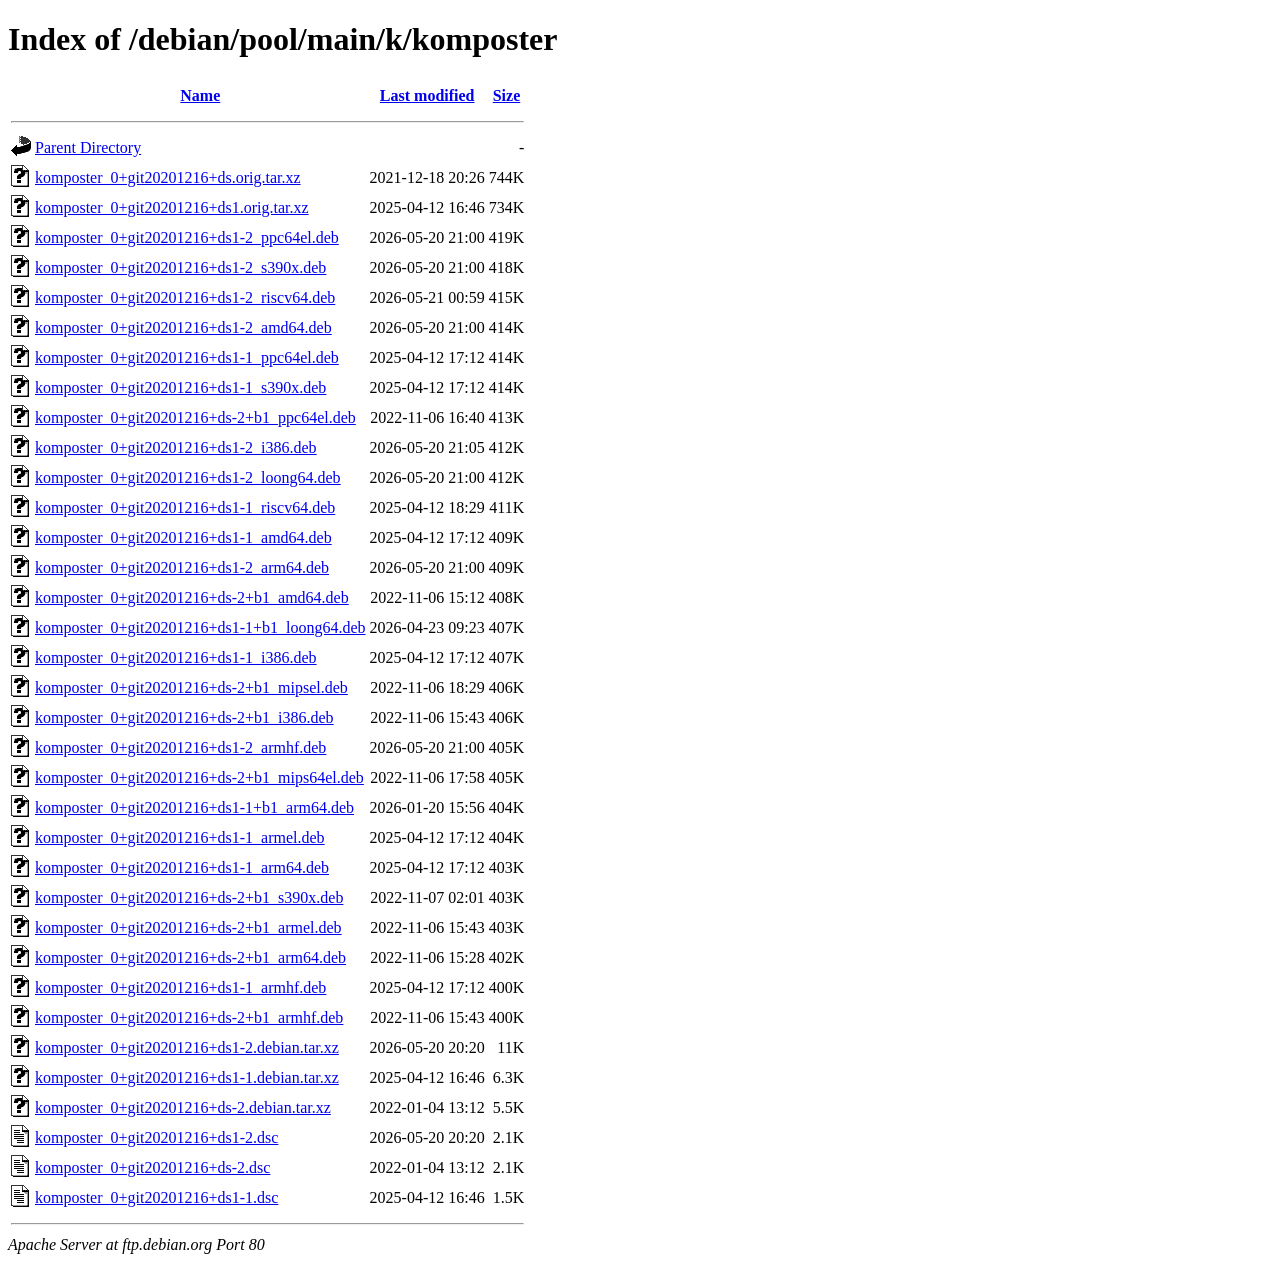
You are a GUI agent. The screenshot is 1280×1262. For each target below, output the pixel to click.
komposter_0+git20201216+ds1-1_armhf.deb (180, 987)
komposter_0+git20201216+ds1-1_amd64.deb (183, 537)
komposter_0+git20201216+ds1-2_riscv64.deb (185, 297)
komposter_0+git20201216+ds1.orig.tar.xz (172, 207)
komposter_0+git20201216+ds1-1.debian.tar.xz (187, 1077)
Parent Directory (88, 147)
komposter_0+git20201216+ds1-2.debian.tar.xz (187, 1047)
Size (507, 95)
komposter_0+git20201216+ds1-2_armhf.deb (180, 747)
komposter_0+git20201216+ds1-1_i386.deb (176, 657)
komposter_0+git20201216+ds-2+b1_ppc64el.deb (195, 417)
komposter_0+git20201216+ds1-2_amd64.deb (183, 327)
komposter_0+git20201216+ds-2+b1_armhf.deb (189, 1017)
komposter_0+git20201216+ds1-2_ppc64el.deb (187, 237)
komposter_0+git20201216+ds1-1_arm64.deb (182, 867)
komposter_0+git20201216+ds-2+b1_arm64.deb (190, 957)
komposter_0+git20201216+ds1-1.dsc (156, 1197)
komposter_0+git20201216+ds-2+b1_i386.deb (184, 717)
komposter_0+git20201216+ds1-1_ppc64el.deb (187, 357)
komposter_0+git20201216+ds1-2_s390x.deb (180, 267)
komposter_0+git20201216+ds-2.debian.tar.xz (183, 1107)
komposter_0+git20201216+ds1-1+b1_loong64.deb (200, 627)
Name (200, 95)
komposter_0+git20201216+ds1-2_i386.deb (176, 447)
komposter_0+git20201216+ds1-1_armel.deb (180, 837)
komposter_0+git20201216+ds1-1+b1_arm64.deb (194, 807)
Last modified (427, 95)
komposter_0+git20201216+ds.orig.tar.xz (168, 177)
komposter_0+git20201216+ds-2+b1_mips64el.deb (199, 777)
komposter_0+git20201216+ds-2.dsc (152, 1167)
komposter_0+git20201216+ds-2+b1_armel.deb (188, 927)
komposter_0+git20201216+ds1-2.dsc (156, 1137)
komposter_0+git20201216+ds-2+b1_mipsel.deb (191, 687)
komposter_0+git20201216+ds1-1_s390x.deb (180, 387)
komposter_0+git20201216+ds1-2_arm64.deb (182, 567)
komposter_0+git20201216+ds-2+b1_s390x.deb (189, 897)
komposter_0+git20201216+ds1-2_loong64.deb (188, 477)
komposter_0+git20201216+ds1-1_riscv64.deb (185, 507)
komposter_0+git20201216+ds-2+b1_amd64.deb (192, 597)
